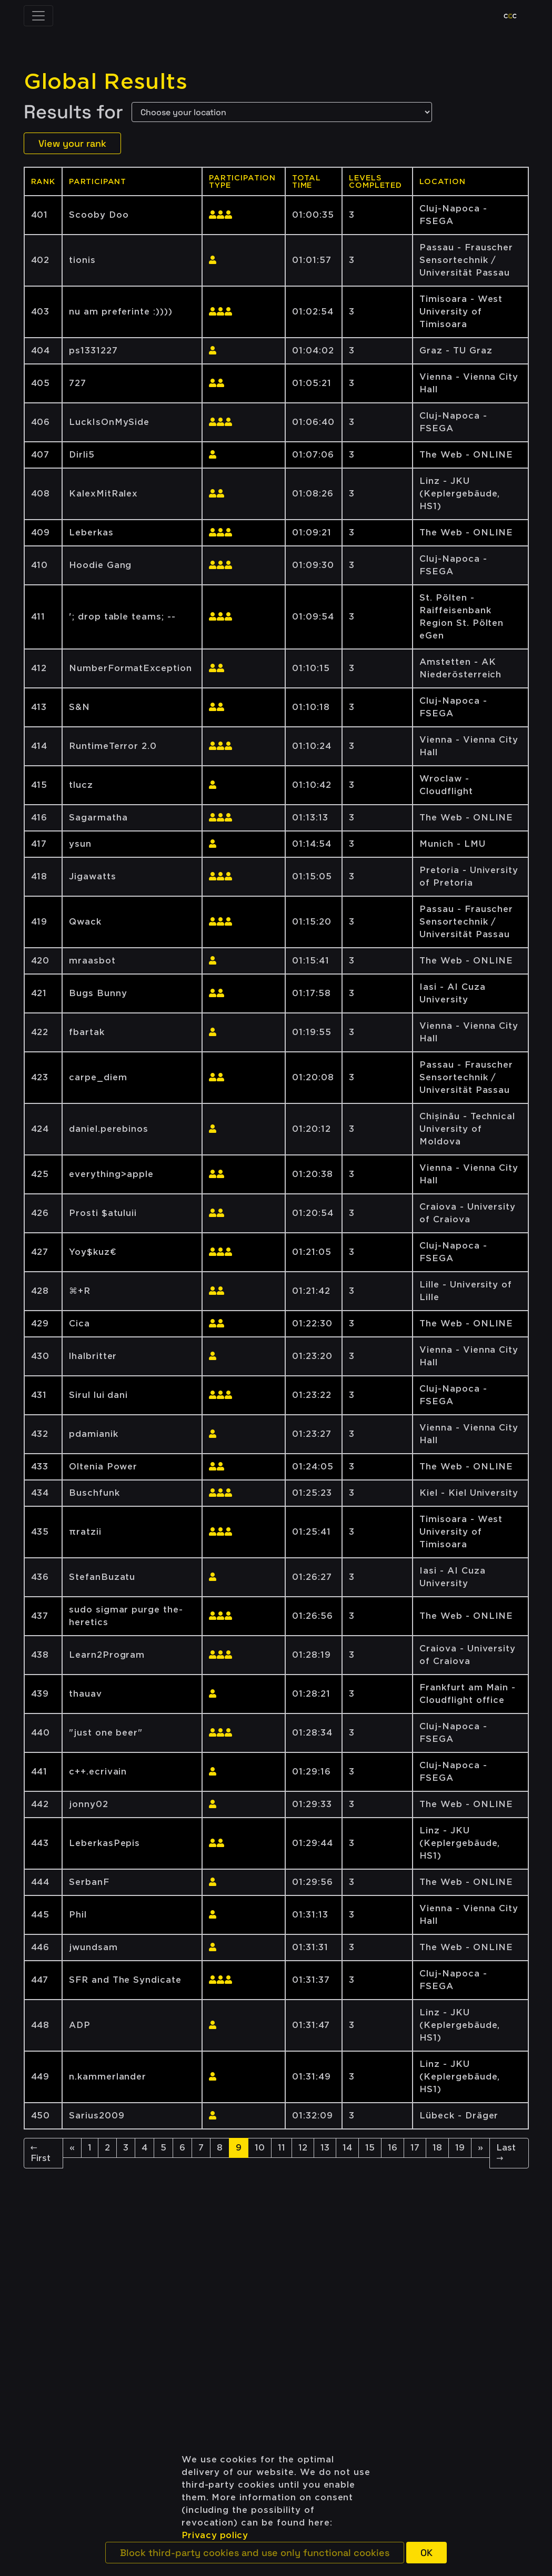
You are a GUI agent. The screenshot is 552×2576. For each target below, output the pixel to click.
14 (347, 2148)
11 (281, 2148)
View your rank (72, 143)
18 (437, 2148)
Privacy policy (215, 2535)
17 (414, 2148)
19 (460, 2148)
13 (324, 2148)
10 (260, 2148)
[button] (254, 2552)
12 (302, 2148)
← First (41, 2153)
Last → (506, 2153)
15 (370, 2148)
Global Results (106, 81)
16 (392, 2148)
